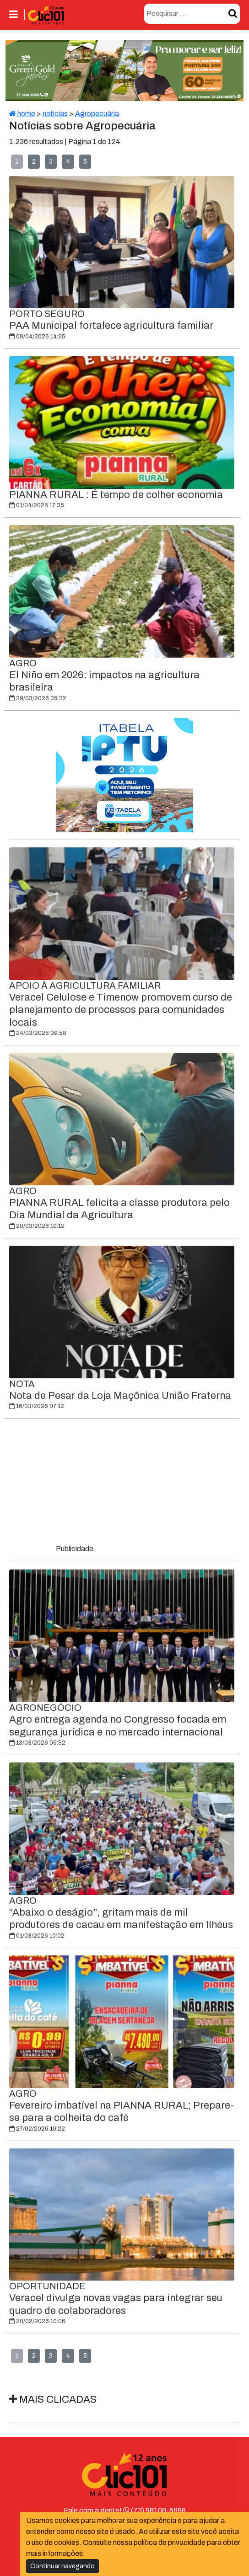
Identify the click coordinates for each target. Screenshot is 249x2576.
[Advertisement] (124, 1483)
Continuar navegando (62, 2566)
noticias (55, 114)
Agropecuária (97, 114)
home (22, 114)
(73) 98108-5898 (154, 2510)
